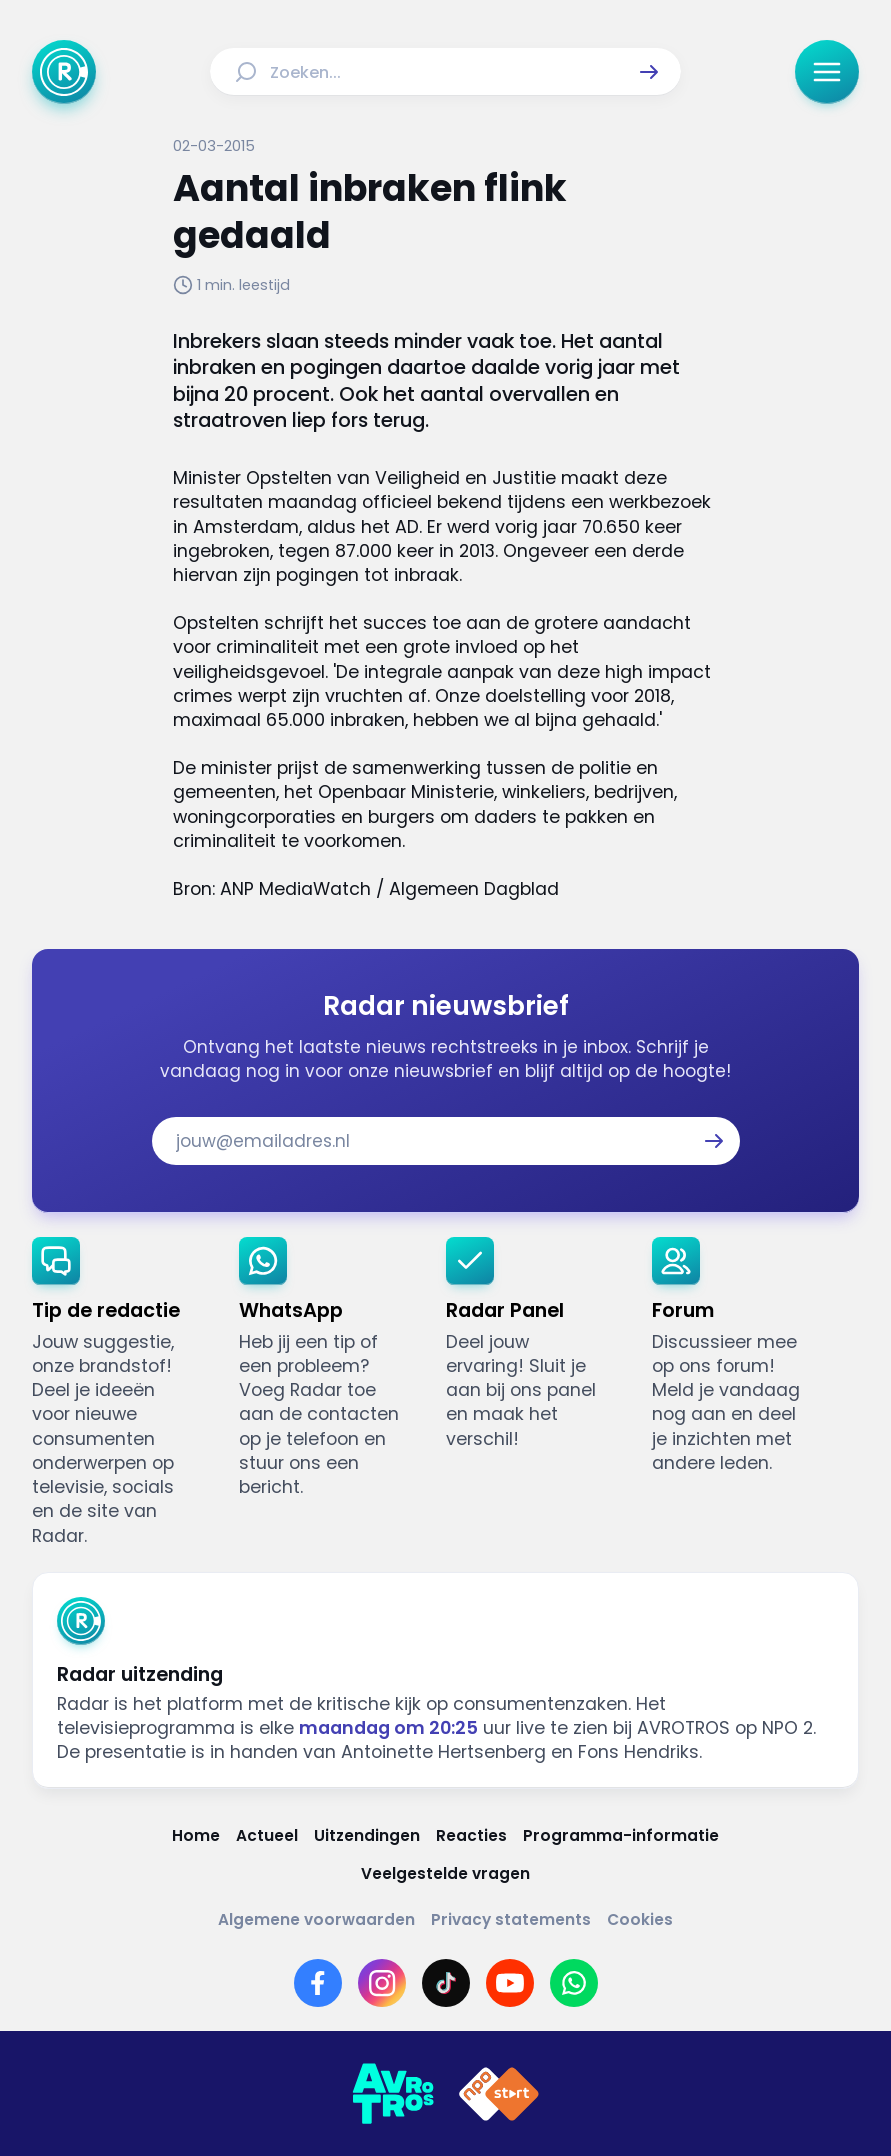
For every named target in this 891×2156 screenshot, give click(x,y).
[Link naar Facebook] (318, 1983)
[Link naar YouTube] (510, 1983)
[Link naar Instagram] (382, 1983)
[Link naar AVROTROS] (393, 2094)
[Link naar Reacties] (471, 1836)
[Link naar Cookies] (640, 1920)
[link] (119, 1392)
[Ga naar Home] (64, 72)
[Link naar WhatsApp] (574, 1983)
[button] (649, 72)
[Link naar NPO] (499, 2094)
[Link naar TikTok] (446, 1983)
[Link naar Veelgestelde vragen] (445, 1874)
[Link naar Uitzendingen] (367, 1836)
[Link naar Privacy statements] (511, 1920)
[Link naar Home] (196, 1836)
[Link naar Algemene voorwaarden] (316, 1920)
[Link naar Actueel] (267, 1836)
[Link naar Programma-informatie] (621, 1836)
